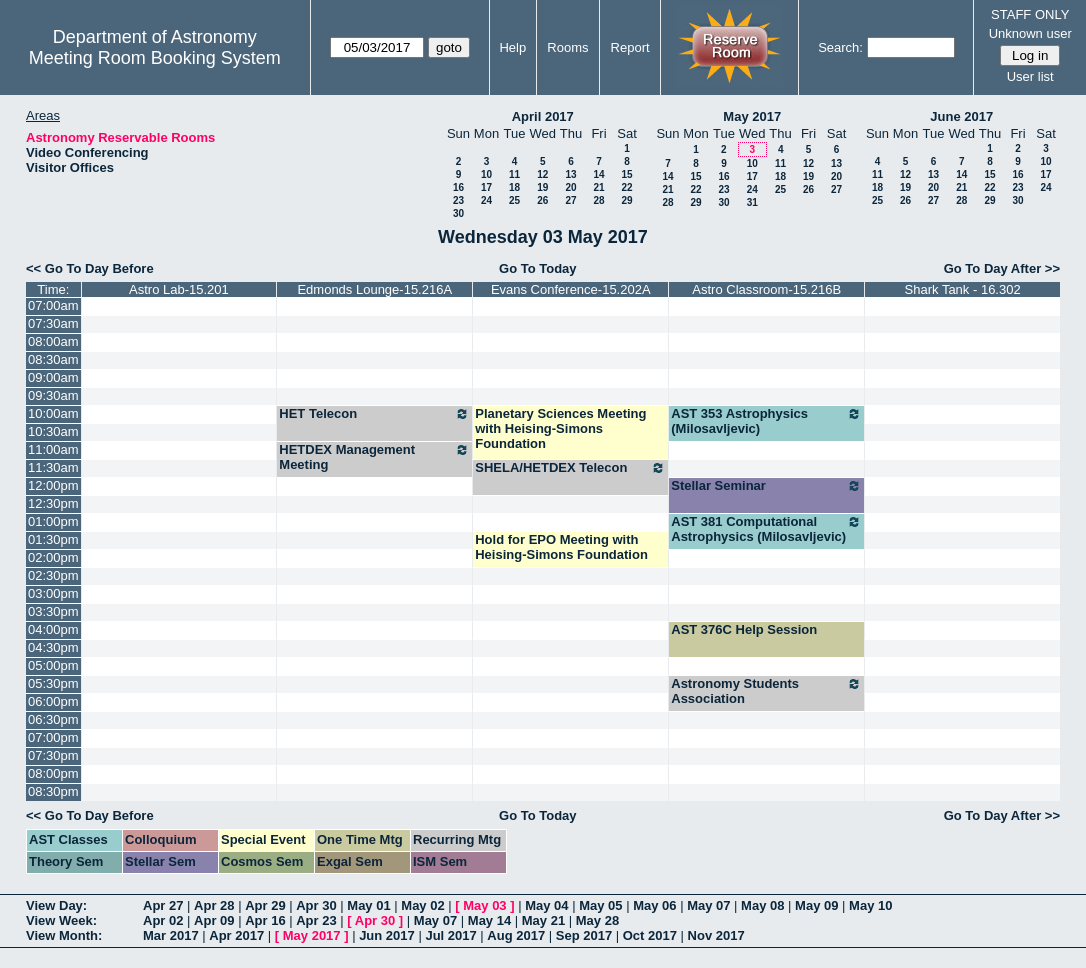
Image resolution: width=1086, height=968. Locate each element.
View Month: (64, 935)
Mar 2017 (171, 935)
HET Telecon (374, 414)
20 (570, 187)
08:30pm (53, 791)
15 (626, 174)
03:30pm (53, 611)
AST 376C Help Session (744, 629)
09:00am (53, 377)
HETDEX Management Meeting (374, 457)
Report (630, 47)
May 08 (762, 905)
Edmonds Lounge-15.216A (374, 289)
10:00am (53, 413)
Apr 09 (214, 920)
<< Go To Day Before (90, 268)
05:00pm (53, 665)
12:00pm (53, 485)
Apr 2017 (236, 935)
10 (486, 174)
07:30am (53, 323)
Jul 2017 (450, 935)
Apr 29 (265, 905)
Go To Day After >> (1002, 268)
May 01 (368, 905)
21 (598, 187)
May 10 (870, 905)
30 (458, 213)
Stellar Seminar (766, 486)
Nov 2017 (716, 935)
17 (486, 187)
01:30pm (53, 539)
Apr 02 (163, 920)
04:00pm (53, 629)
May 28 (597, 920)
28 (598, 200)
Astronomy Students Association (766, 691)
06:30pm (53, 719)
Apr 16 (265, 920)
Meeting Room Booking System (155, 58)
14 (598, 174)
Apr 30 (316, 905)
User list (1030, 76)
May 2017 (752, 116)
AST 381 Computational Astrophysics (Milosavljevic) (766, 529)
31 (752, 202)
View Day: (56, 905)
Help (512, 47)
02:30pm (53, 575)
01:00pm (53, 521)
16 (458, 187)
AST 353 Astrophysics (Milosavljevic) (766, 421)
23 (458, 200)
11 (514, 174)
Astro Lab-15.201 (179, 289)
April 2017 (543, 116)
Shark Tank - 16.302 (963, 289)
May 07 (708, 905)
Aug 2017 (516, 935)
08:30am (53, 359)
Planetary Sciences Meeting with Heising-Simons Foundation (560, 428)
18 (514, 187)
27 (570, 200)
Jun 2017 (387, 935)
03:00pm (53, 593)
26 (542, 200)
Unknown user (1030, 33)
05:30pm (53, 683)
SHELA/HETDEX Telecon (570, 468)
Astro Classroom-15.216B (766, 289)
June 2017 (961, 116)
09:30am (53, 395)
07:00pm (53, 737)
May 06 (654, 905)
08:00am (53, 341)
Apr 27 (163, 905)
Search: (840, 47)
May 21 (543, 920)
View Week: (61, 920)
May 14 (489, 920)
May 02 (422, 905)
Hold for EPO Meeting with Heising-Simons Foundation (561, 547)
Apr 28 (214, 905)
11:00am (53, 449)
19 (542, 187)
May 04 (546, 905)
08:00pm (53, 773)
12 (542, 174)
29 (626, 200)
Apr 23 (316, 920)
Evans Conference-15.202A (571, 289)
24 (486, 200)
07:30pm (53, 755)
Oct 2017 (650, 935)
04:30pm (53, 647)
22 (626, 187)
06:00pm (53, 701)
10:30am (53, 431)
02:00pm (53, 557)
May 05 (600, 905)
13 (570, 174)
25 (514, 200)
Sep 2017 (584, 935)
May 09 (816, 905)
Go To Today (538, 268)
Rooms (567, 47)
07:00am (53, 305)
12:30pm (53, 503)
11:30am (53, 467)
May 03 (484, 905)
